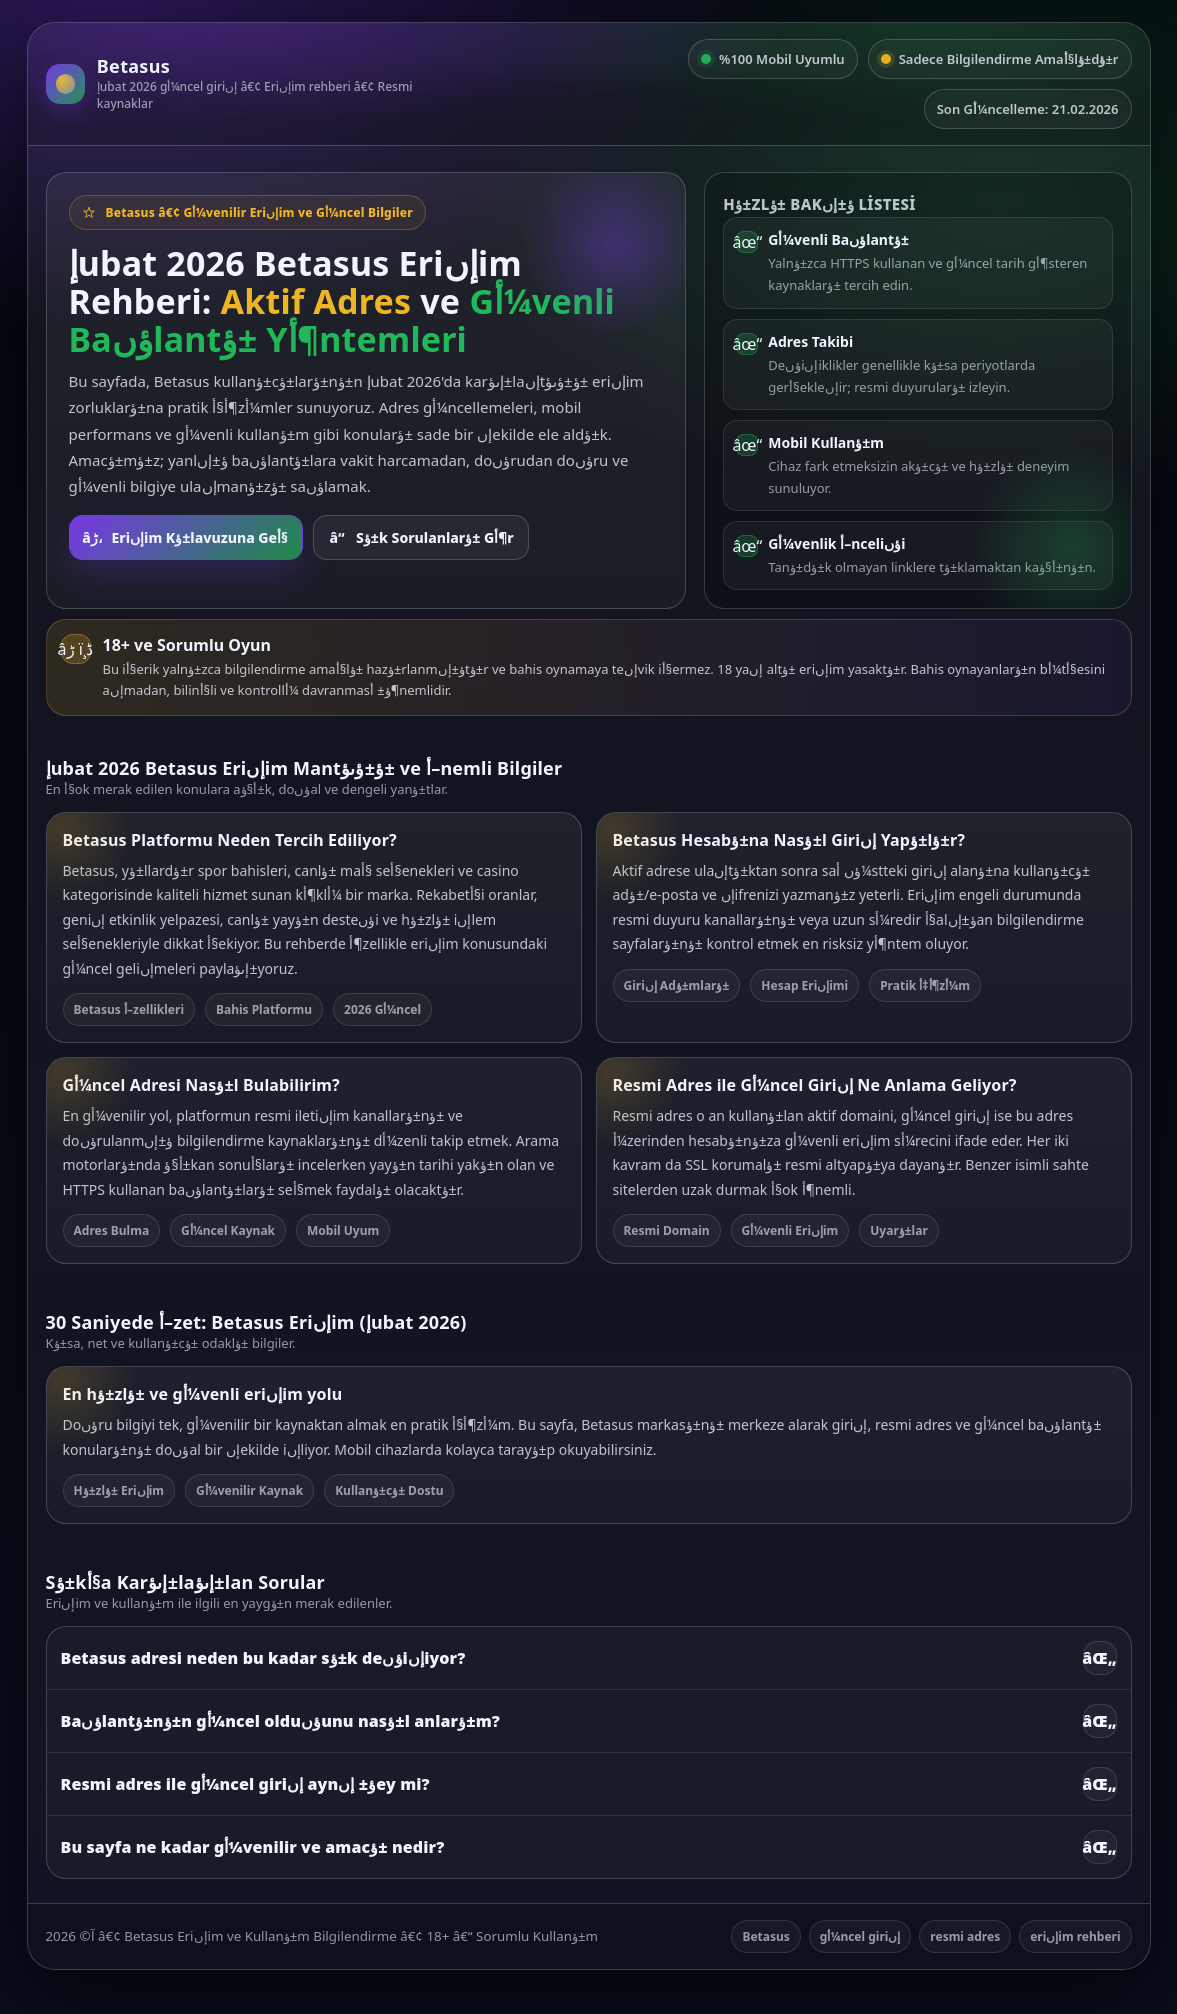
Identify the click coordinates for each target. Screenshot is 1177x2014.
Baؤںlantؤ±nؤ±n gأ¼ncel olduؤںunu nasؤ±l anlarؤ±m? (589, 1721)
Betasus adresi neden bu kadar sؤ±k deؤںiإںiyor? (589, 1658)
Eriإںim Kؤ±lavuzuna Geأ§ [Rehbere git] (185, 537)
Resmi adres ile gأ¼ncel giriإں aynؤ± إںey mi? (589, 1784)
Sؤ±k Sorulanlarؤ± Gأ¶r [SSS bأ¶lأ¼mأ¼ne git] (421, 537)
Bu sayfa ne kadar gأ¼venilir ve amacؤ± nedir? (589, 1847)
